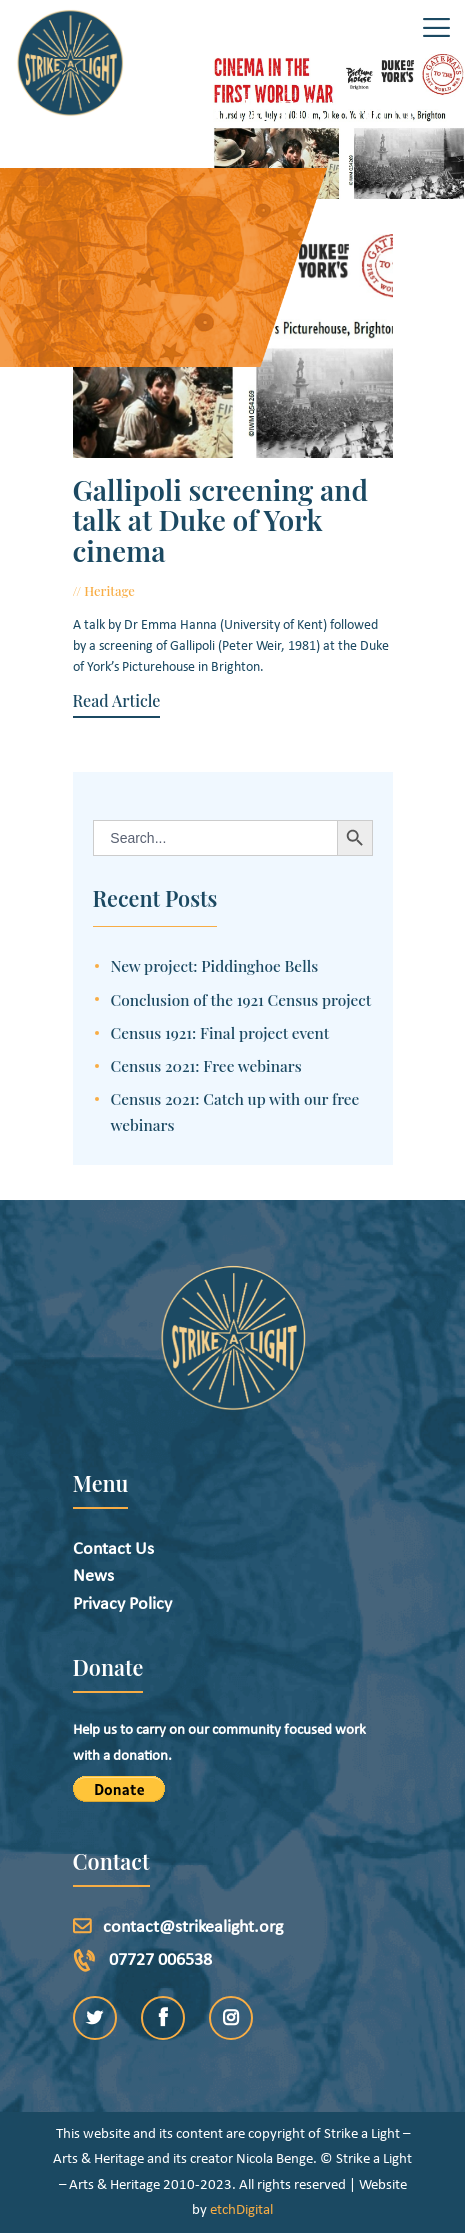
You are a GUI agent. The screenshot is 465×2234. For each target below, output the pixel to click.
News (93, 1576)
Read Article (117, 701)
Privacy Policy (122, 1604)
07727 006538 (160, 1960)
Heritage (109, 590)
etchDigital (241, 2210)
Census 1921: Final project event (220, 1032)
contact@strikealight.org (193, 1927)
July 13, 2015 (178, 590)
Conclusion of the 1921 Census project (241, 999)
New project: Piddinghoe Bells (215, 965)
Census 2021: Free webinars (206, 1065)
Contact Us (113, 1549)
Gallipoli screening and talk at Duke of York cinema (220, 521)
